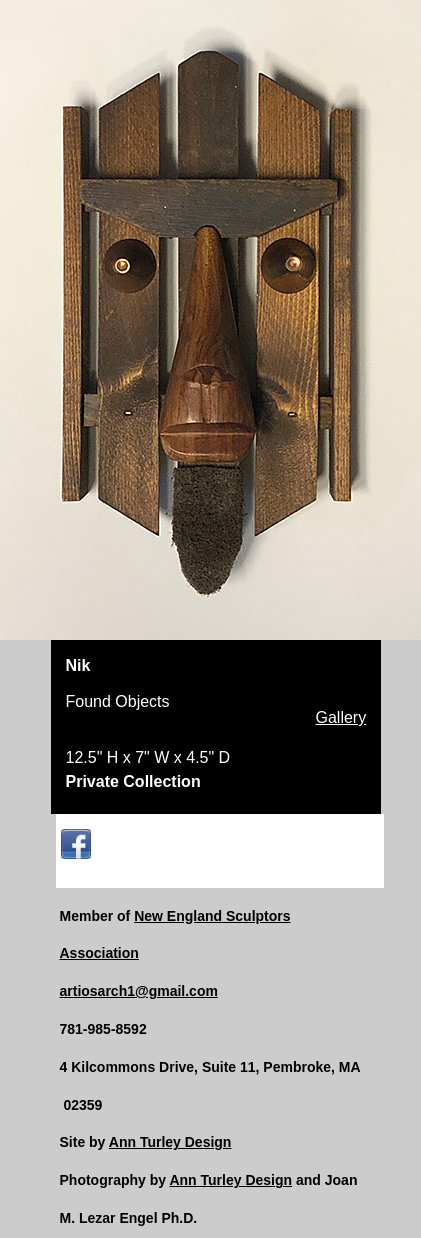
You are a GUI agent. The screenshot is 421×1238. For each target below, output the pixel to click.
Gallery (341, 718)
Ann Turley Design (170, 1142)
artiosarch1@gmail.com (139, 991)
